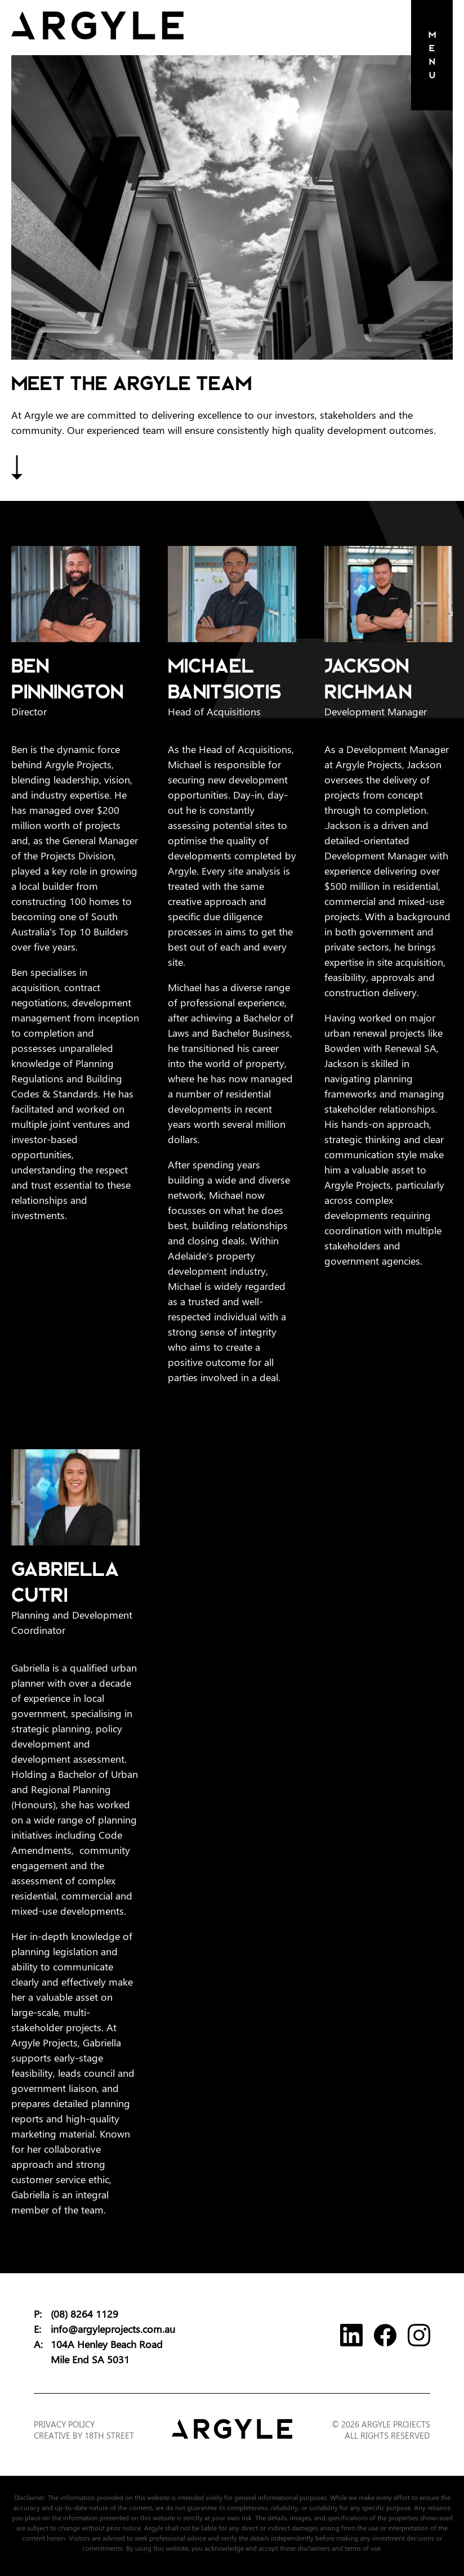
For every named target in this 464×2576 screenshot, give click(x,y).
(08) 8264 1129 (84, 2314)
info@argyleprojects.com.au (113, 2329)
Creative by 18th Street (84, 2436)
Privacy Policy (64, 2425)
